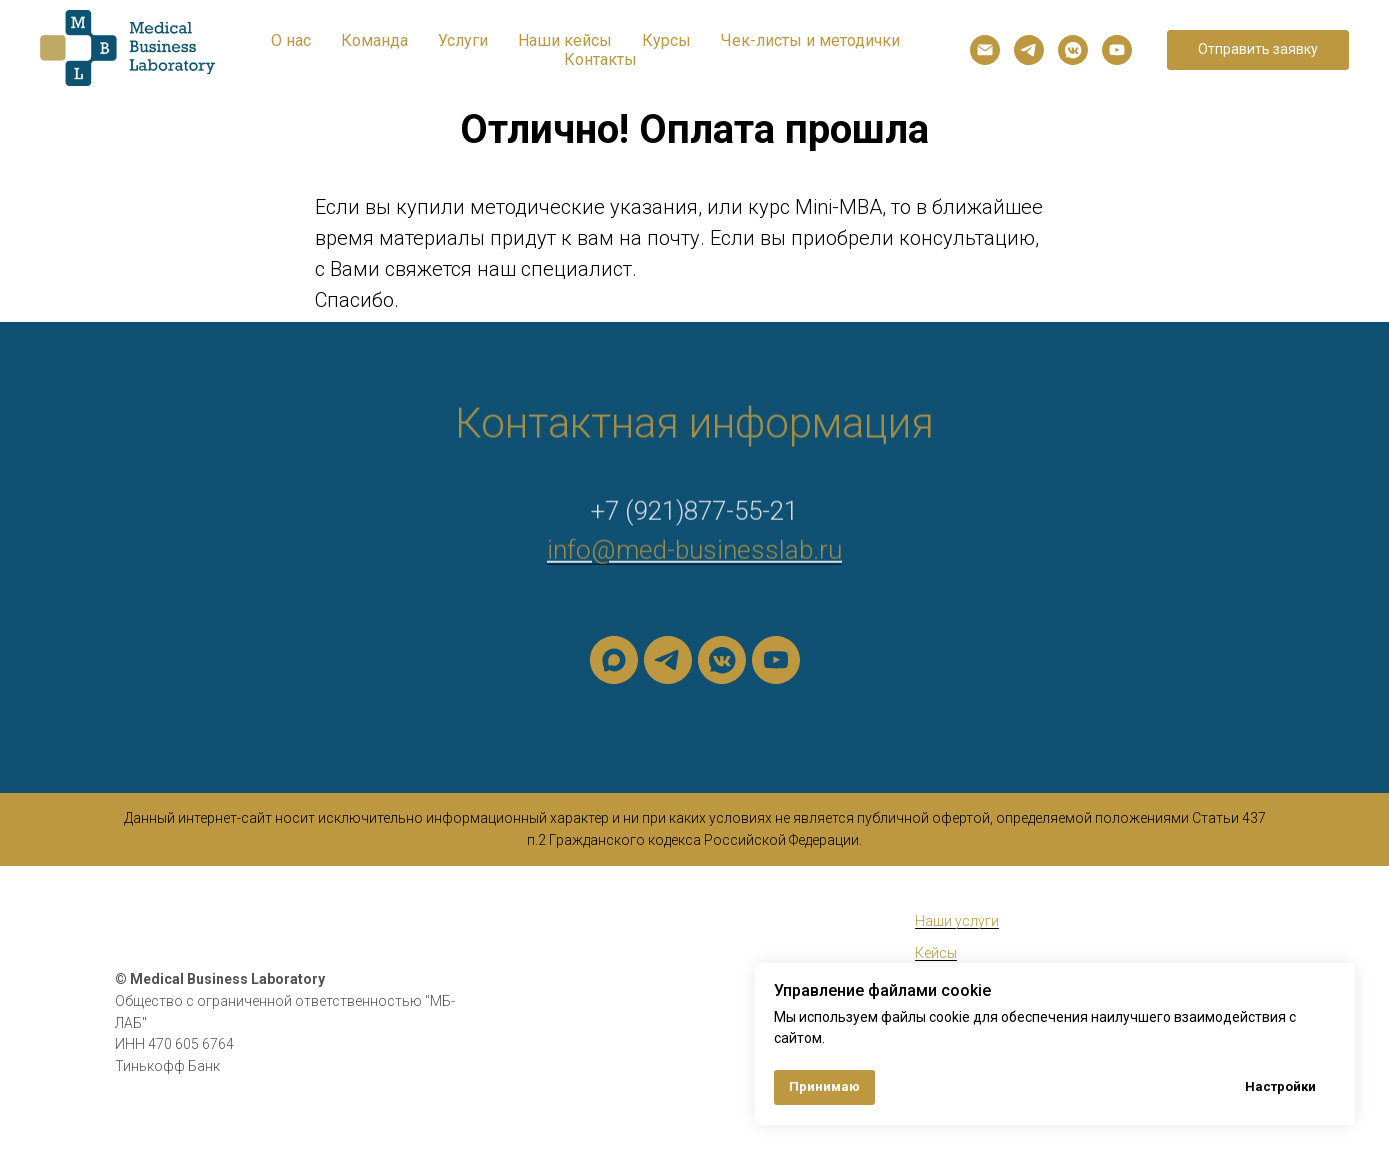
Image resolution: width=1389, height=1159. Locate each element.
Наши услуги (957, 921)
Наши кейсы (565, 40)
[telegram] (1029, 50)
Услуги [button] (463, 40)
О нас (291, 40)
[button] (1258, 50)
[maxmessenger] (614, 660)
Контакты (600, 59)
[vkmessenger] (1073, 50)
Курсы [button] (666, 40)
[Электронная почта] (985, 50)
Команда (374, 40)
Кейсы (936, 953)
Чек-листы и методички (810, 40)
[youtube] (1117, 50)
